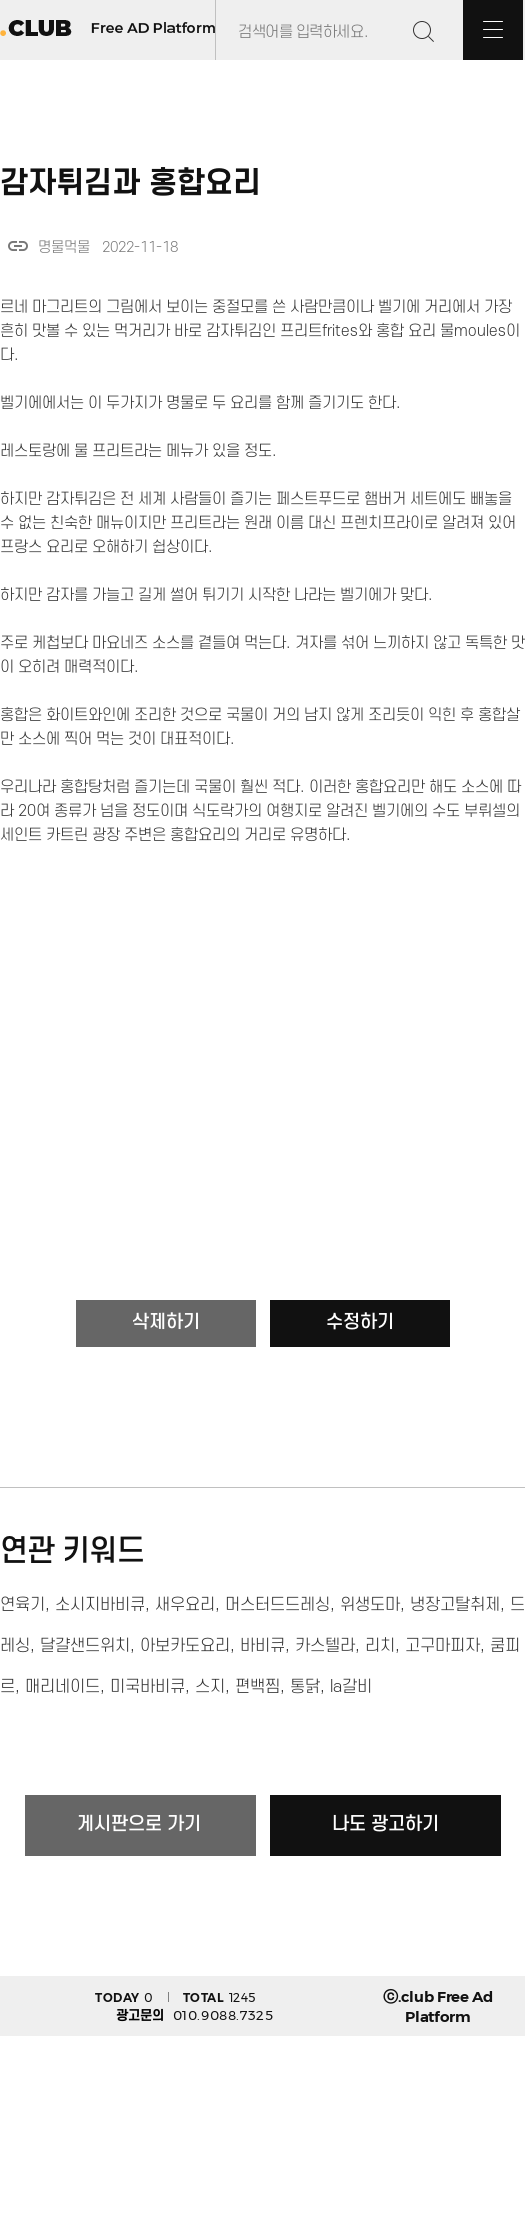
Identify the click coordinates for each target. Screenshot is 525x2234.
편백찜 (257, 1687)
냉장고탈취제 (455, 1605)
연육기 (22, 1605)
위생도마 (370, 1605)
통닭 (305, 1687)
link (18, 246)
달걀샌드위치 (85, 1646)
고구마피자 (442, 1646)
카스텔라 (325, 1646)
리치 (380, 1646)
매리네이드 (62, 1687)
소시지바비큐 (100, 1605)
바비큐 (262, 1646)
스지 (210, 1687)
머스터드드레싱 (277, 1605)
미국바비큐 (147, 1687)
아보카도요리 (185, 1646)
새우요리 (185, 1605)
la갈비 (351, 1687)
